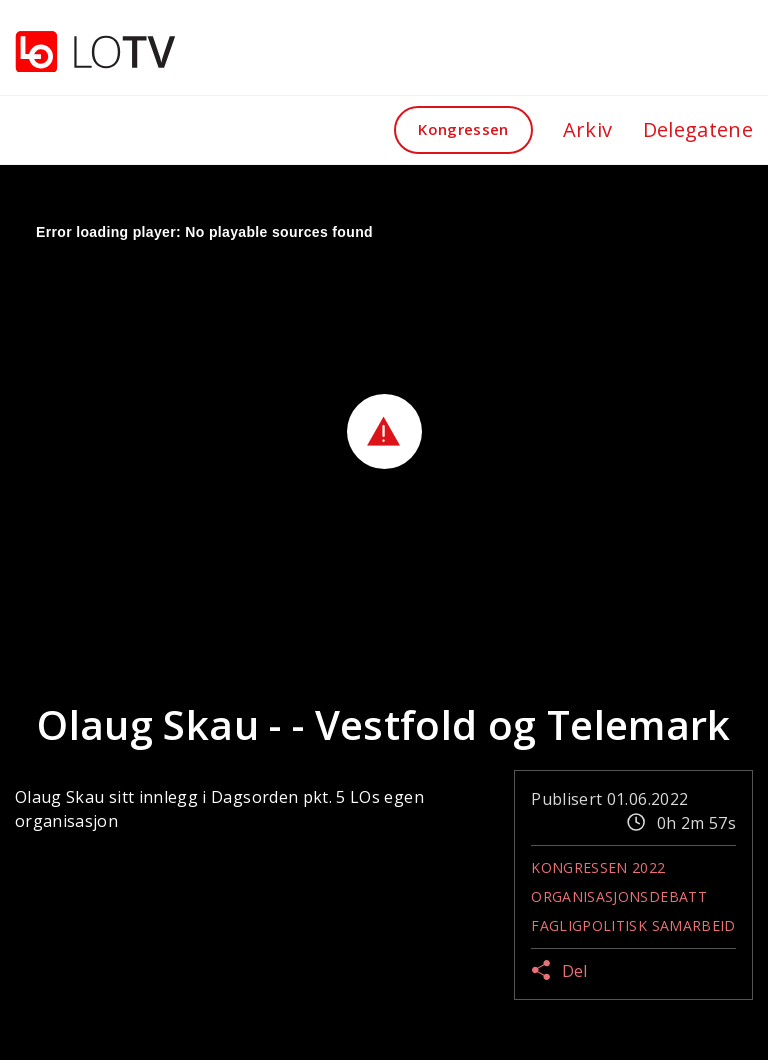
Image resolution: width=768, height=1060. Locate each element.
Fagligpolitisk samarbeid (633, 925)
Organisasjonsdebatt (619, 896)
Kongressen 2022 (598, 867)
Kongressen (463, 129)
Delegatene (698, 129)
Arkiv (588, 129)
